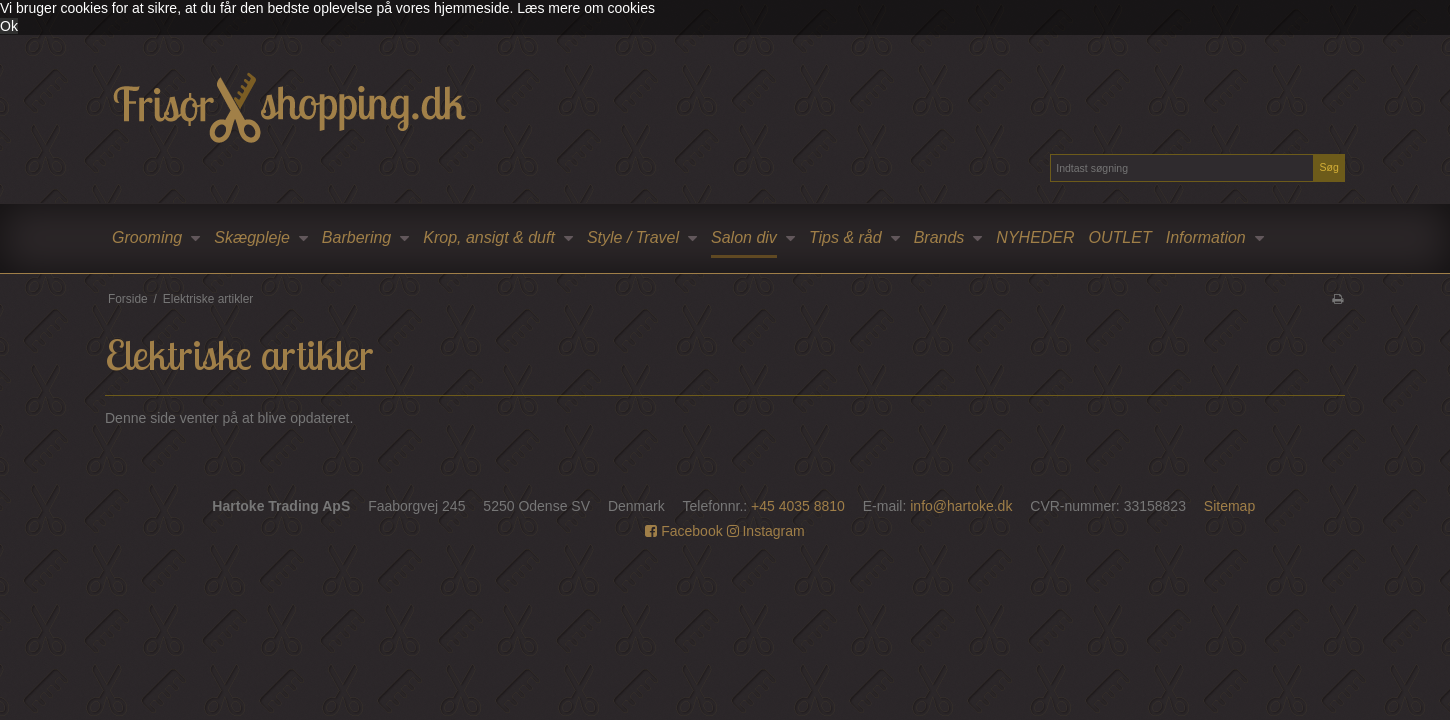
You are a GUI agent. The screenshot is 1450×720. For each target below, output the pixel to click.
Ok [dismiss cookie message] (9, 26)
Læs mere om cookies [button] (586, 8)
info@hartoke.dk (961, 506)
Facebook (683, 531)
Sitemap (1229, 506)
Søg (1328, 167)
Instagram (766, 531)
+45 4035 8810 (798, 506)
